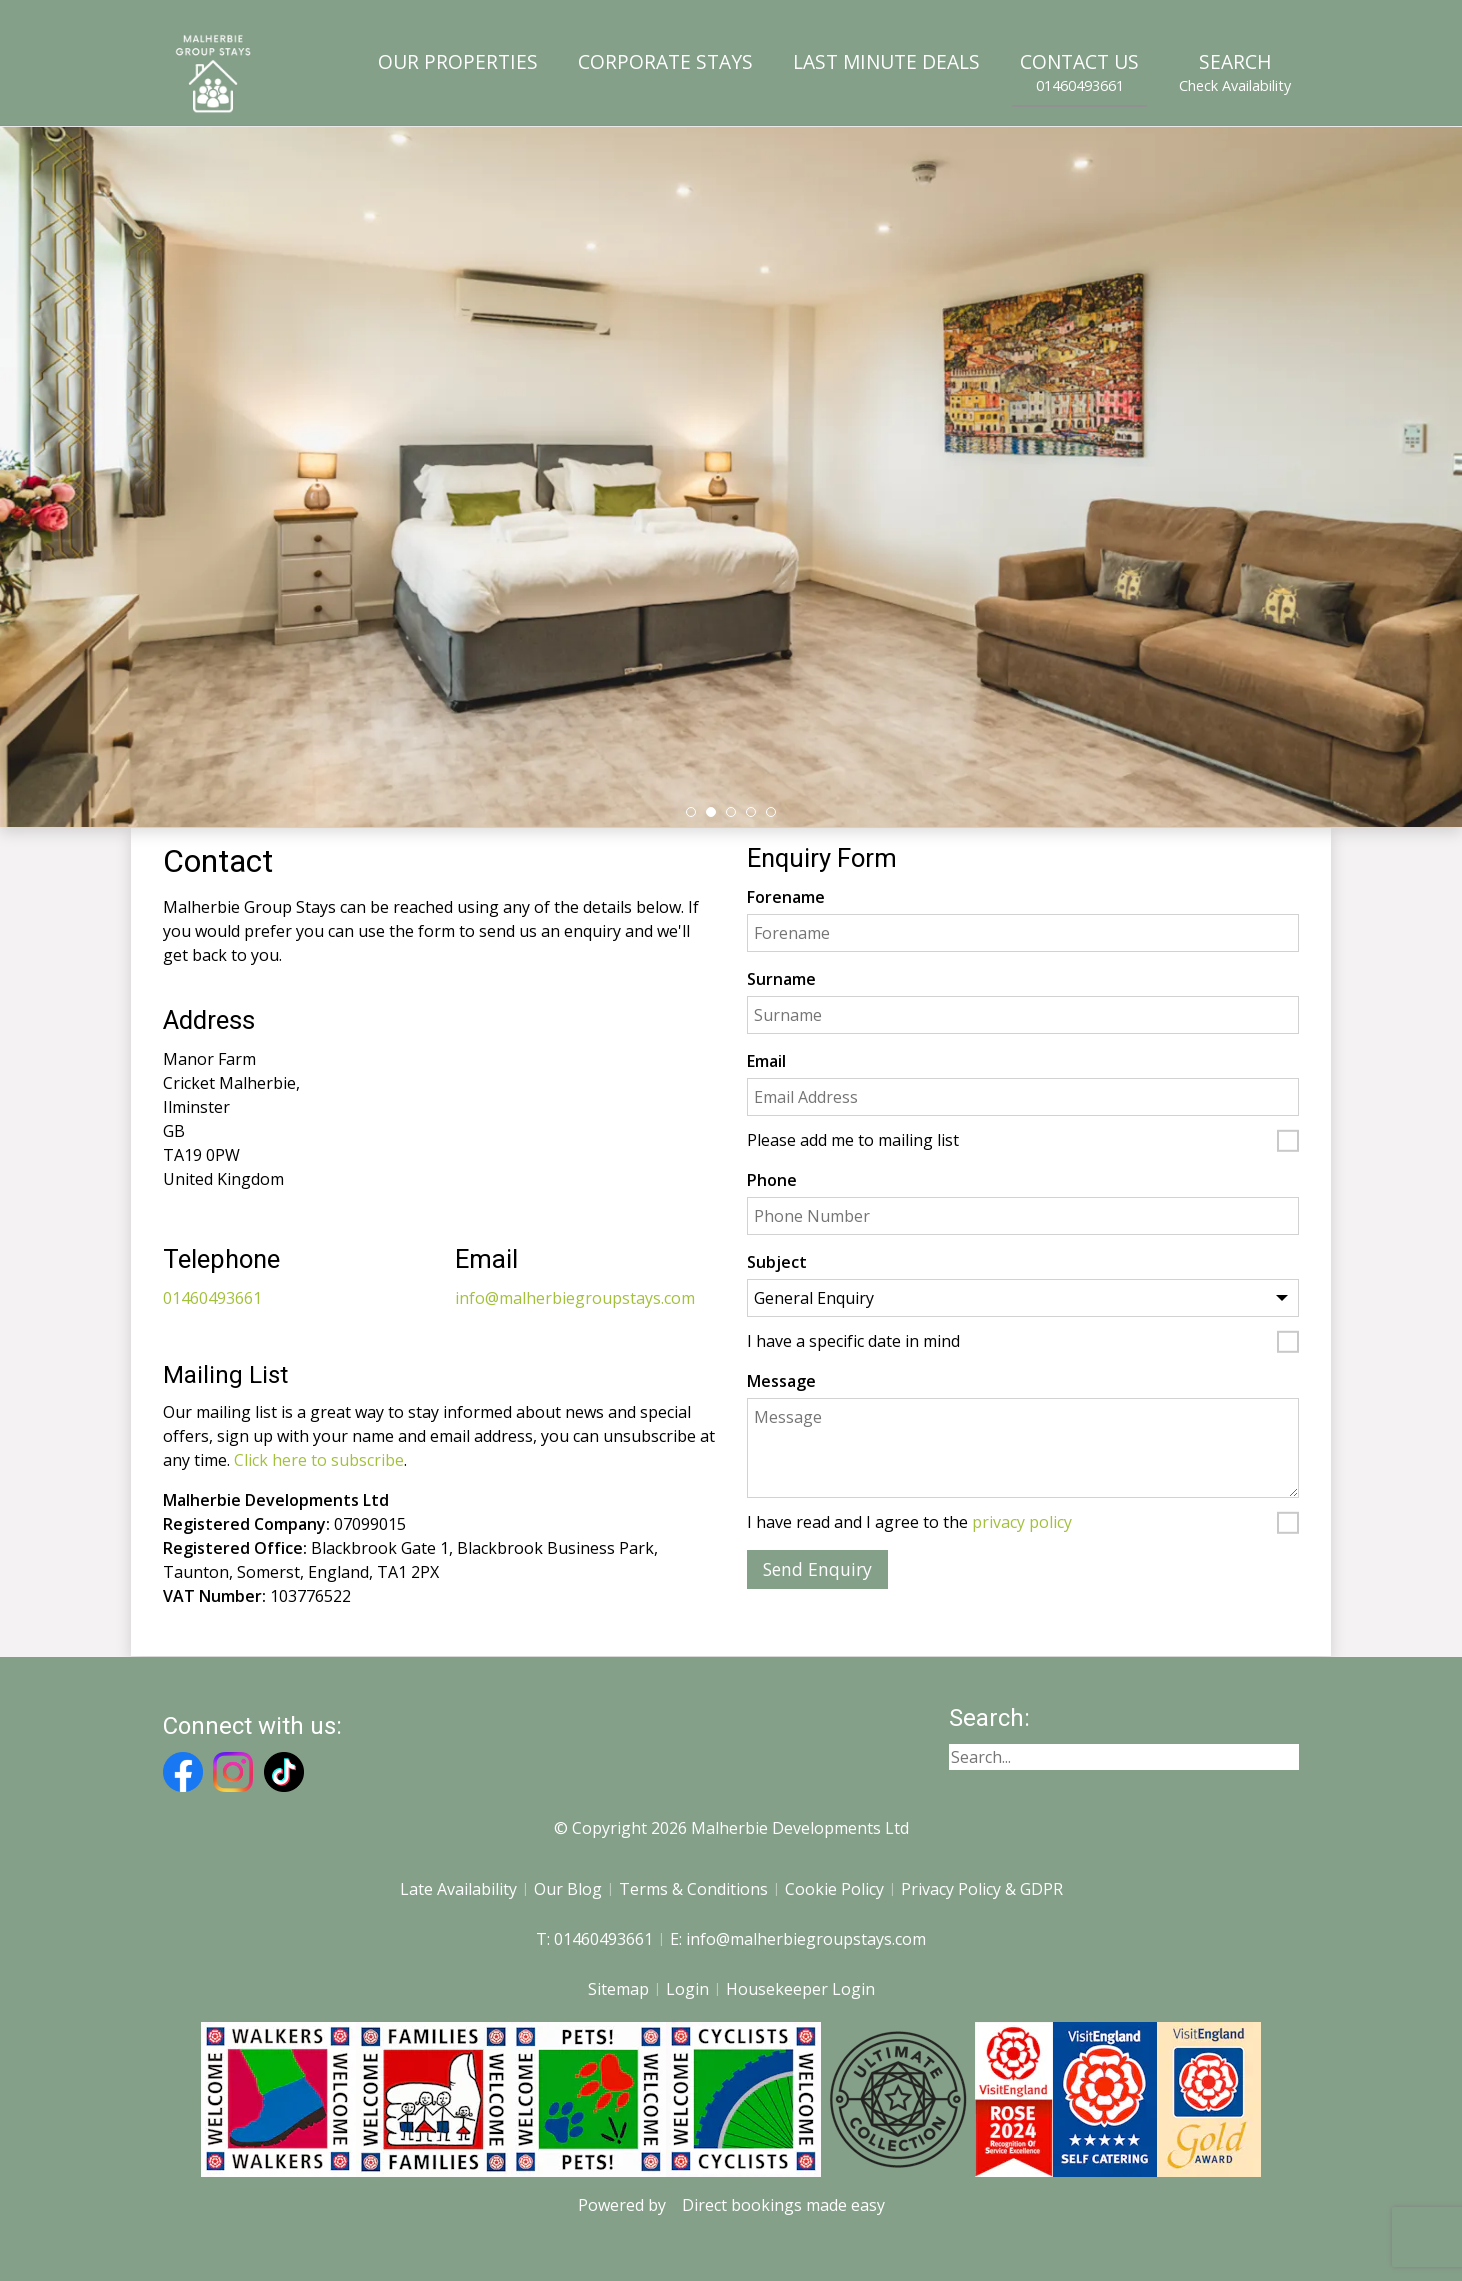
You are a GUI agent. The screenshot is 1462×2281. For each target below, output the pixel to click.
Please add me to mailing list (853, 1141)
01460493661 (212, 1298)
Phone (772, 1180)
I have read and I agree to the (909, 1523)
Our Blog (568, 1889)
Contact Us (1079, 72)
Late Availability (458, 1889)
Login (687, 1989)
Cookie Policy (834, 1889)
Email (766, 1061)
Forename (786, 897)
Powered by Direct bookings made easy (731, 2205)
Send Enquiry (817, 1569)
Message (781, 1381)
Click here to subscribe (319, 1460)
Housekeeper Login (800, 1989)
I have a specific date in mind (853, 1342)
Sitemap (618, 1989)
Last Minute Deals (886, 61)
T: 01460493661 (594, 1939)
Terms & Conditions (693, 1889)
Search (1235, 72)
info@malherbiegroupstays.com (575, 1298)
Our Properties (458, 61)
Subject (777, 1262)
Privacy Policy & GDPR (982, 1889)
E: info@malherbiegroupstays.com (798, 1939)
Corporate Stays (665, 61)
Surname (781, 979)
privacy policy (1022, 1522)
